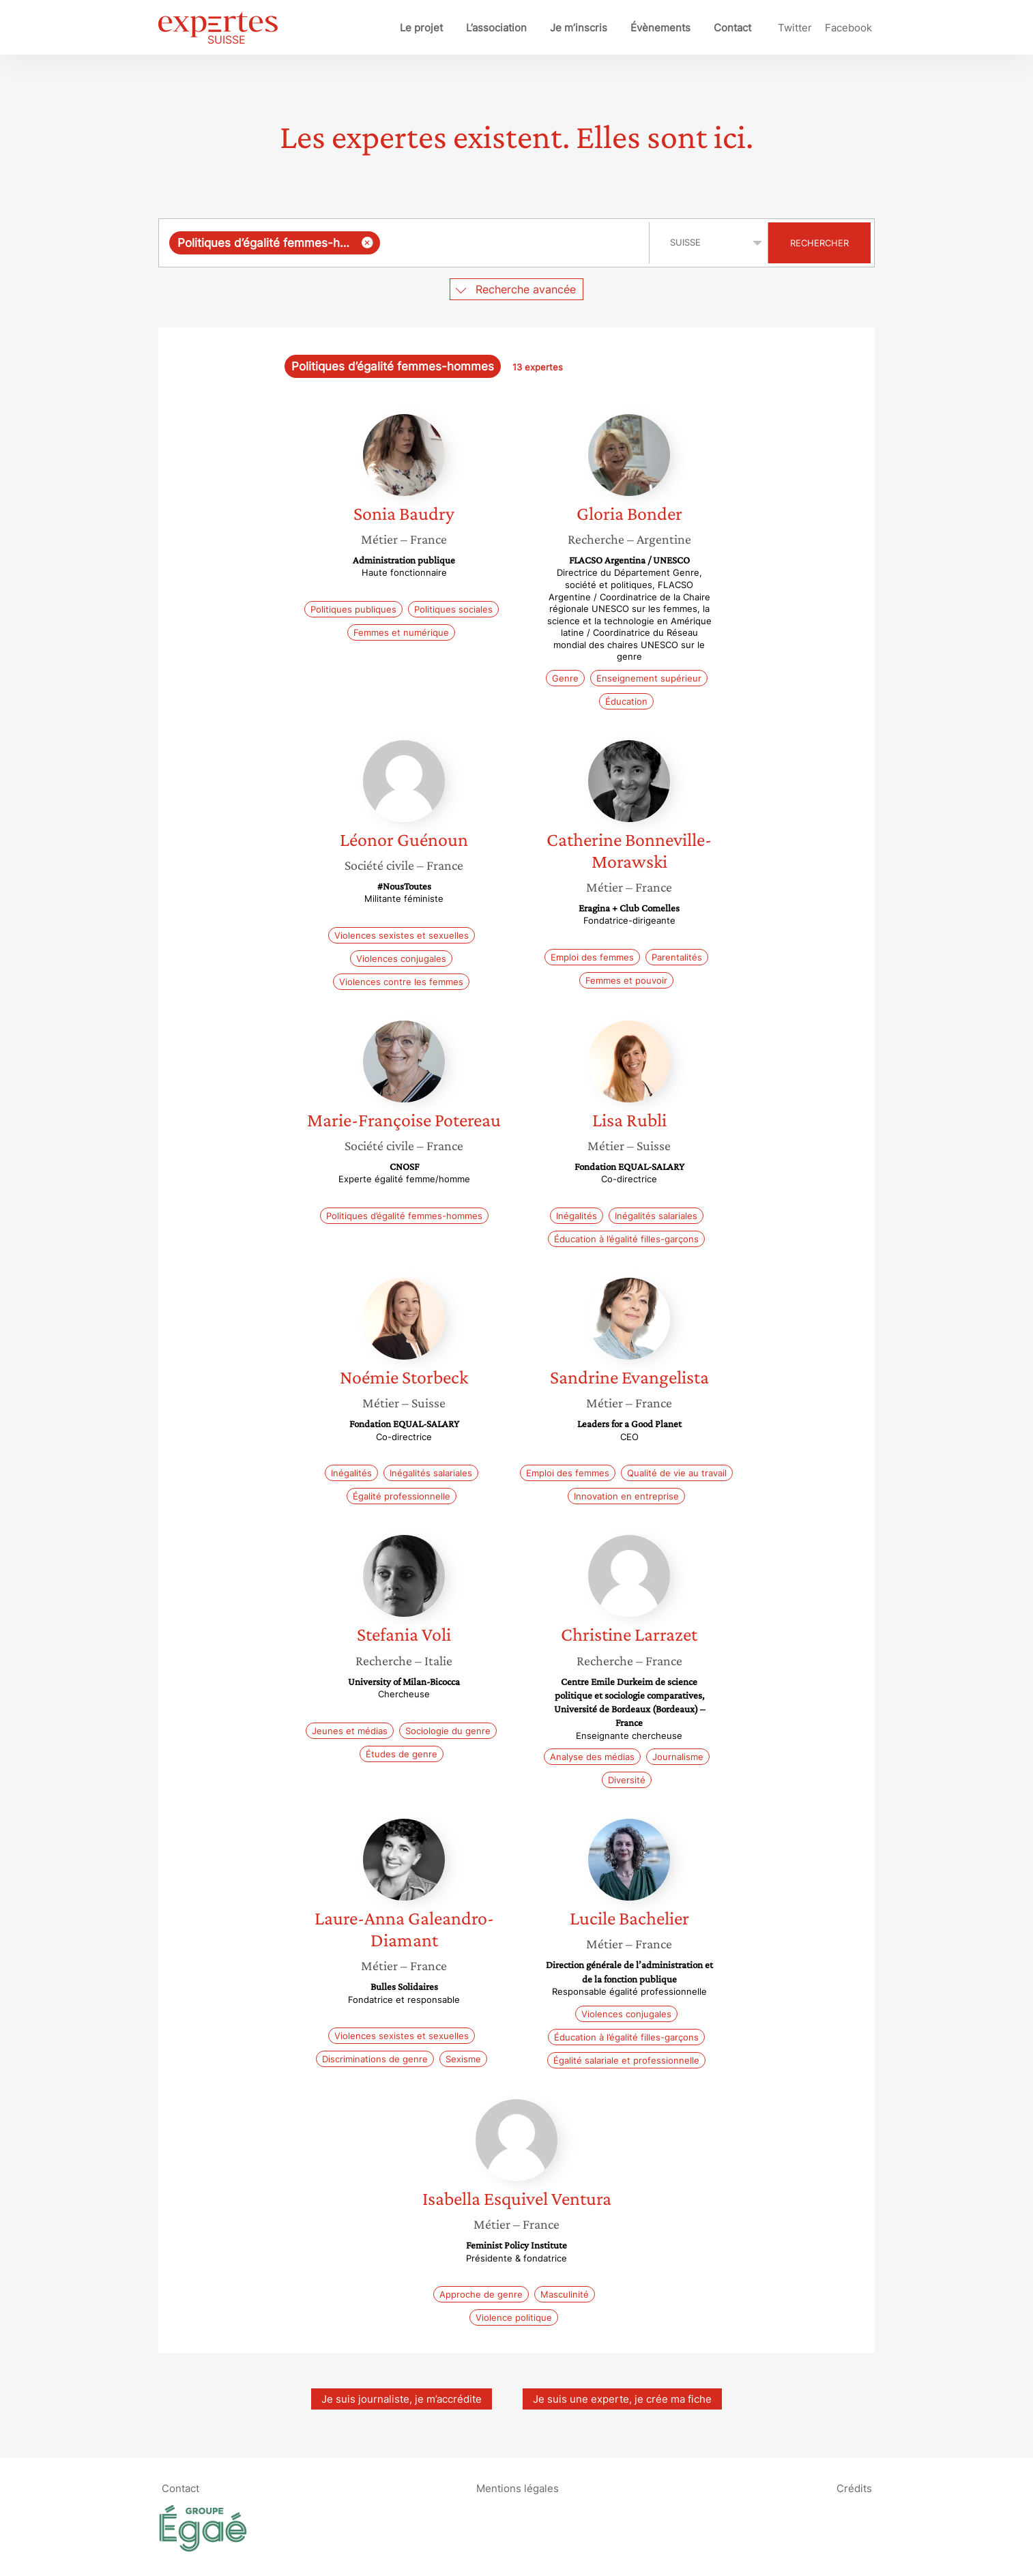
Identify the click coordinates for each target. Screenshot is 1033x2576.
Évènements (660, 27)
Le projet (421, 27)
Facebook (848, 27)
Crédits (854, 2487)
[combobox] (405, 242)
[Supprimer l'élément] (367, 242)
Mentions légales (517, 2487)
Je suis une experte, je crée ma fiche (622, 2398)
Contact (732, 27)
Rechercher (819, 242)
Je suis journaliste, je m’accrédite (401, 2398)
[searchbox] (512, 243)
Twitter (795, 27)
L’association (496, 27)
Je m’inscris (578, 27)
